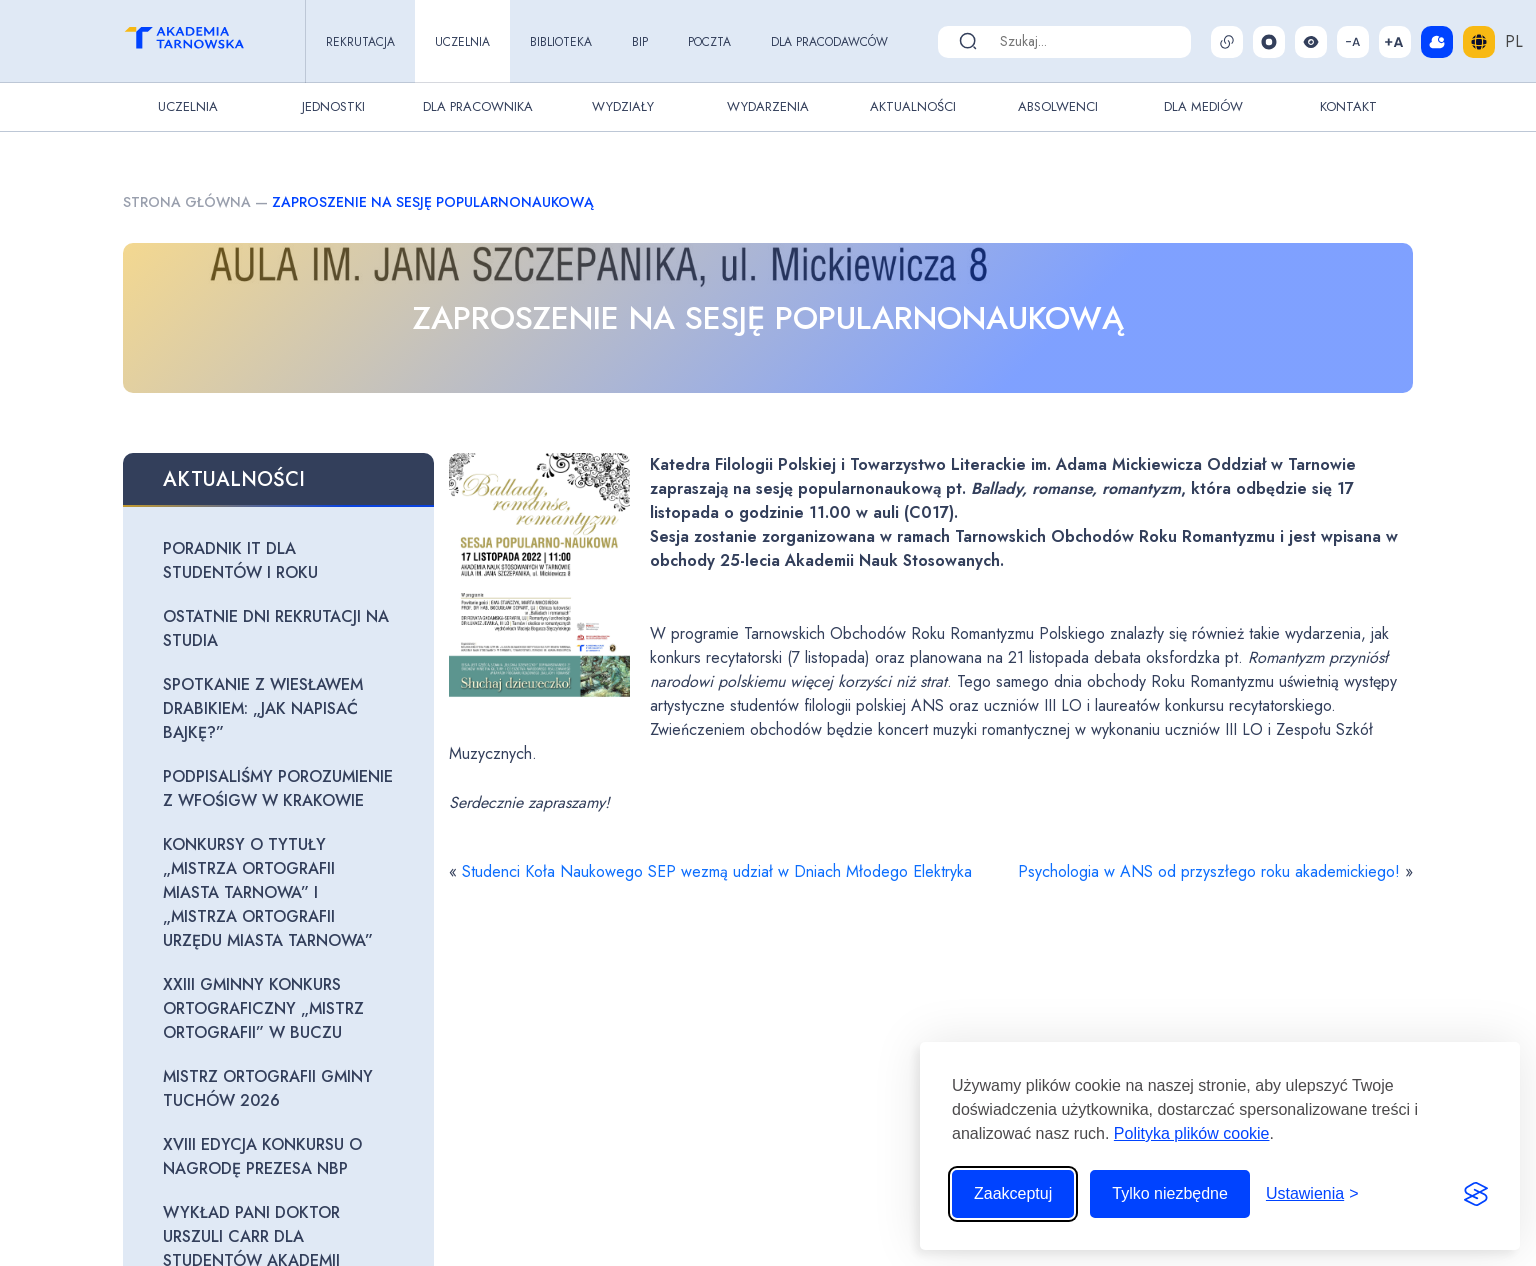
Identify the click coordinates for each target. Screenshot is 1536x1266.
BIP (640, 42)
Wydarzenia (768, 106)
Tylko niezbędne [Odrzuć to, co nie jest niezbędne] (1170, 1193)
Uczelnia (462, 42)
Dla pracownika (478, 106)
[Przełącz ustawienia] (1312, 1194)
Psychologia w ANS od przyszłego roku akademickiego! (1209, 871)
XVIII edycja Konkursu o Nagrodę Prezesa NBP (262, 1156)
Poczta (709, 42)
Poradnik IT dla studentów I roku (240, 560)
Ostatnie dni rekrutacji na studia (276, 628)
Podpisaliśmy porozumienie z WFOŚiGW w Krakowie (278, 788)
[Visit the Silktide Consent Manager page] (1476, 1194)
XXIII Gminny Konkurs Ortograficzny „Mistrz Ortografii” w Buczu (263, 1008)
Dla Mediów (1203, 106)
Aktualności (913, 106)
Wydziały (623, 106)
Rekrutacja (360, 42)
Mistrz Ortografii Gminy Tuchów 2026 (268, 1088)
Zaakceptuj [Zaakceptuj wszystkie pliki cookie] (1013, 1193)
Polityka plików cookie (1192, 1133)
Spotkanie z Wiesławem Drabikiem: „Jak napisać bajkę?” (263, 708)
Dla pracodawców (829, 42)
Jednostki (333, 106)
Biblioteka (561, 42)
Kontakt (1348, 106)
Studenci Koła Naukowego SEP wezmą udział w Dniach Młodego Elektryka (717, 871)
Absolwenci (1058, 106)
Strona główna (187, 202)
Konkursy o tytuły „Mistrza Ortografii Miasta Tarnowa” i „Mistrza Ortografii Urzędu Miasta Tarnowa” (268, 892)
